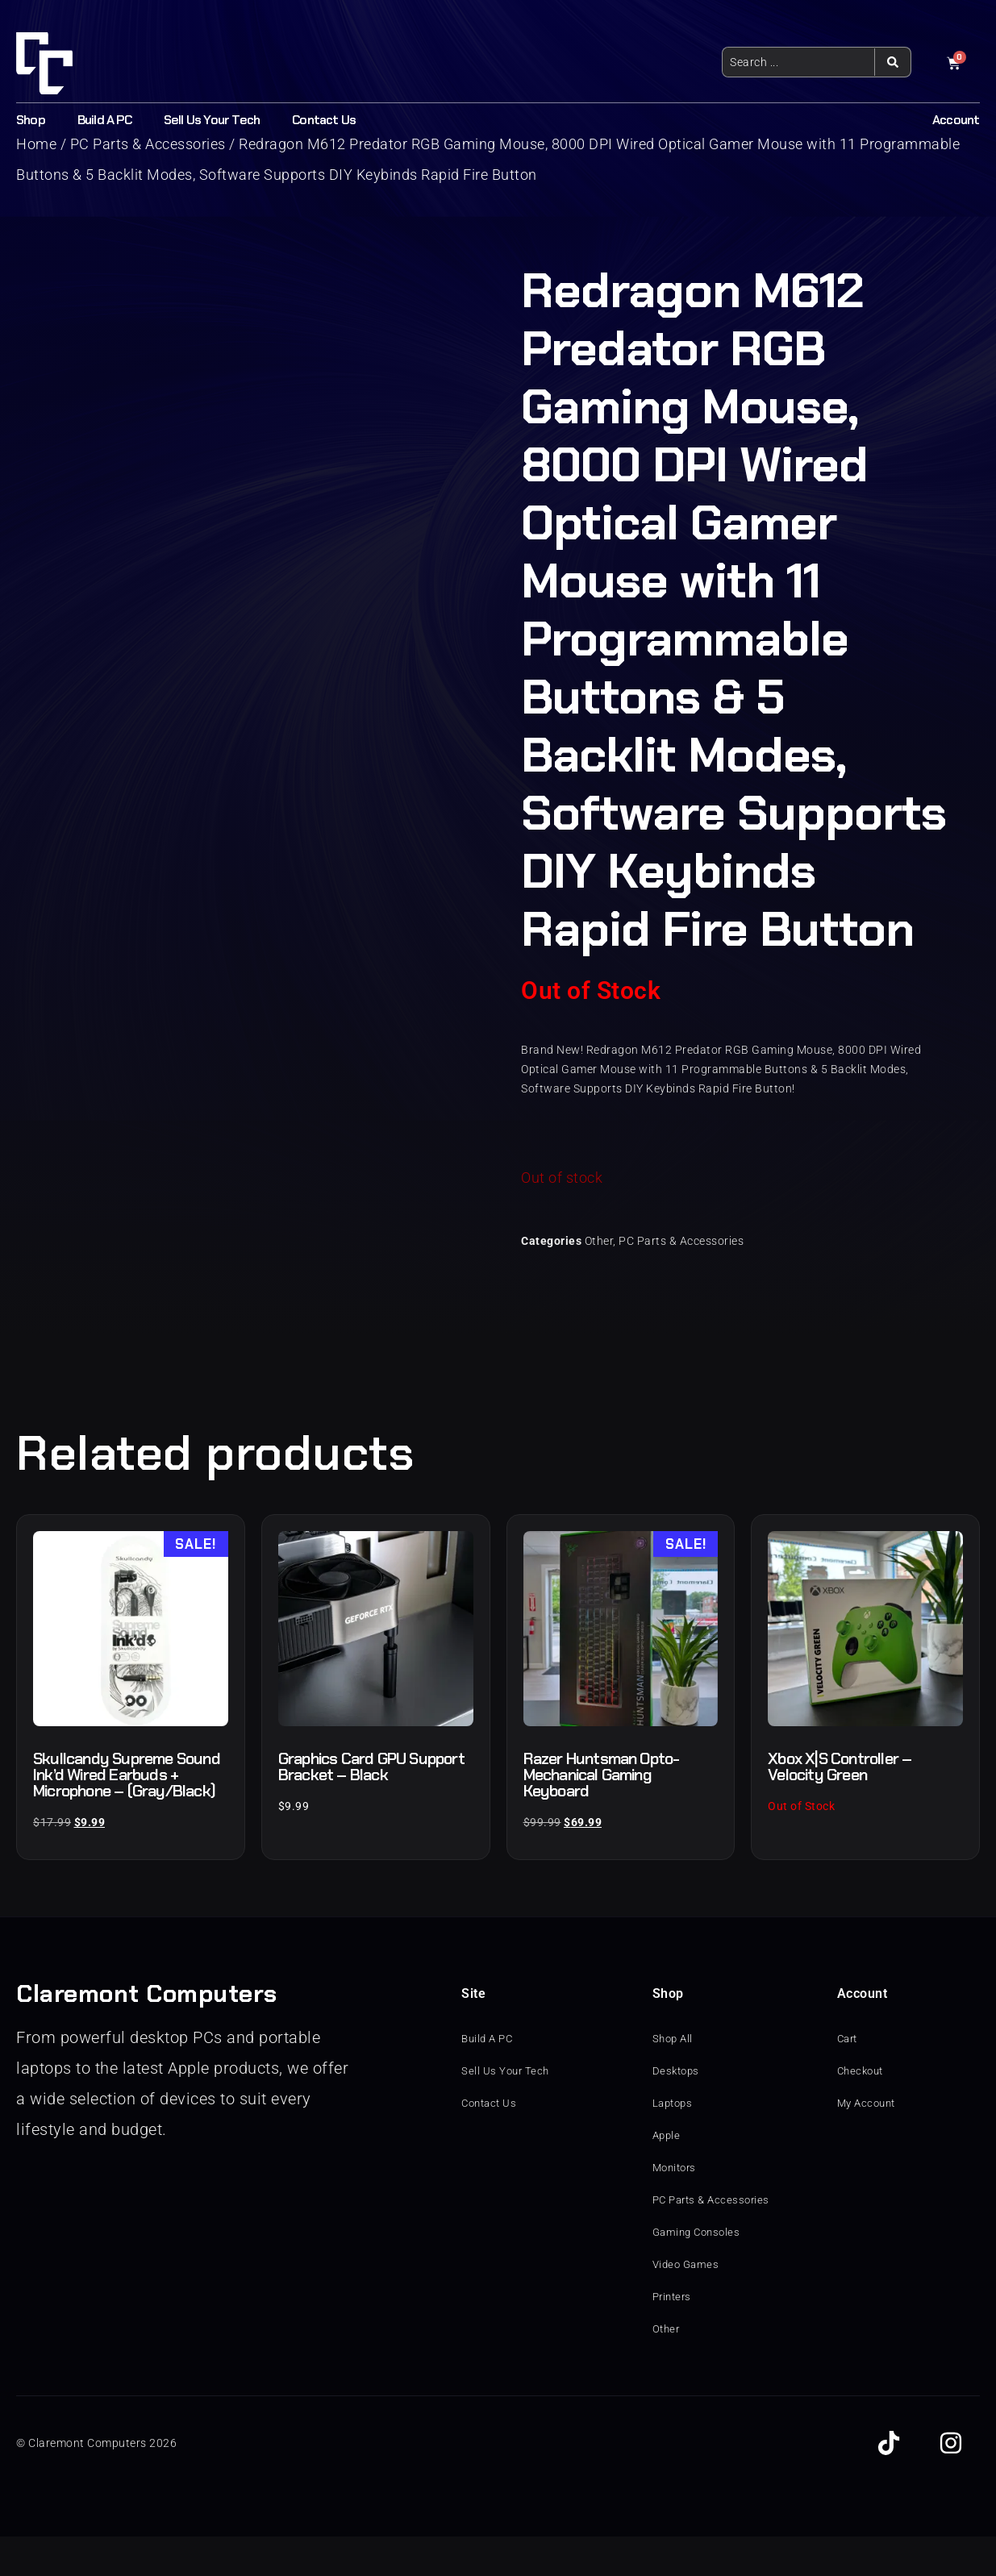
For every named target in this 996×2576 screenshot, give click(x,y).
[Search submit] (892, 62)
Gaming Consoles (699, 2272)
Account (955, 119)
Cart (849, 2078)
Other (599, 1240)
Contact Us (324, 119)
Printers (673, 2336)
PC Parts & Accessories (681, 1240)
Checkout (862, 2110)
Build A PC (104, 119)
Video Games (687, 2304)
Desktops (677, 2110)
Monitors (676, 2207)
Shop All (674, 2078)
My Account (869, 2143)
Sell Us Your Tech (212, 119)
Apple (667, 2175)
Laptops (674, 2143)
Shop (30, 119)
